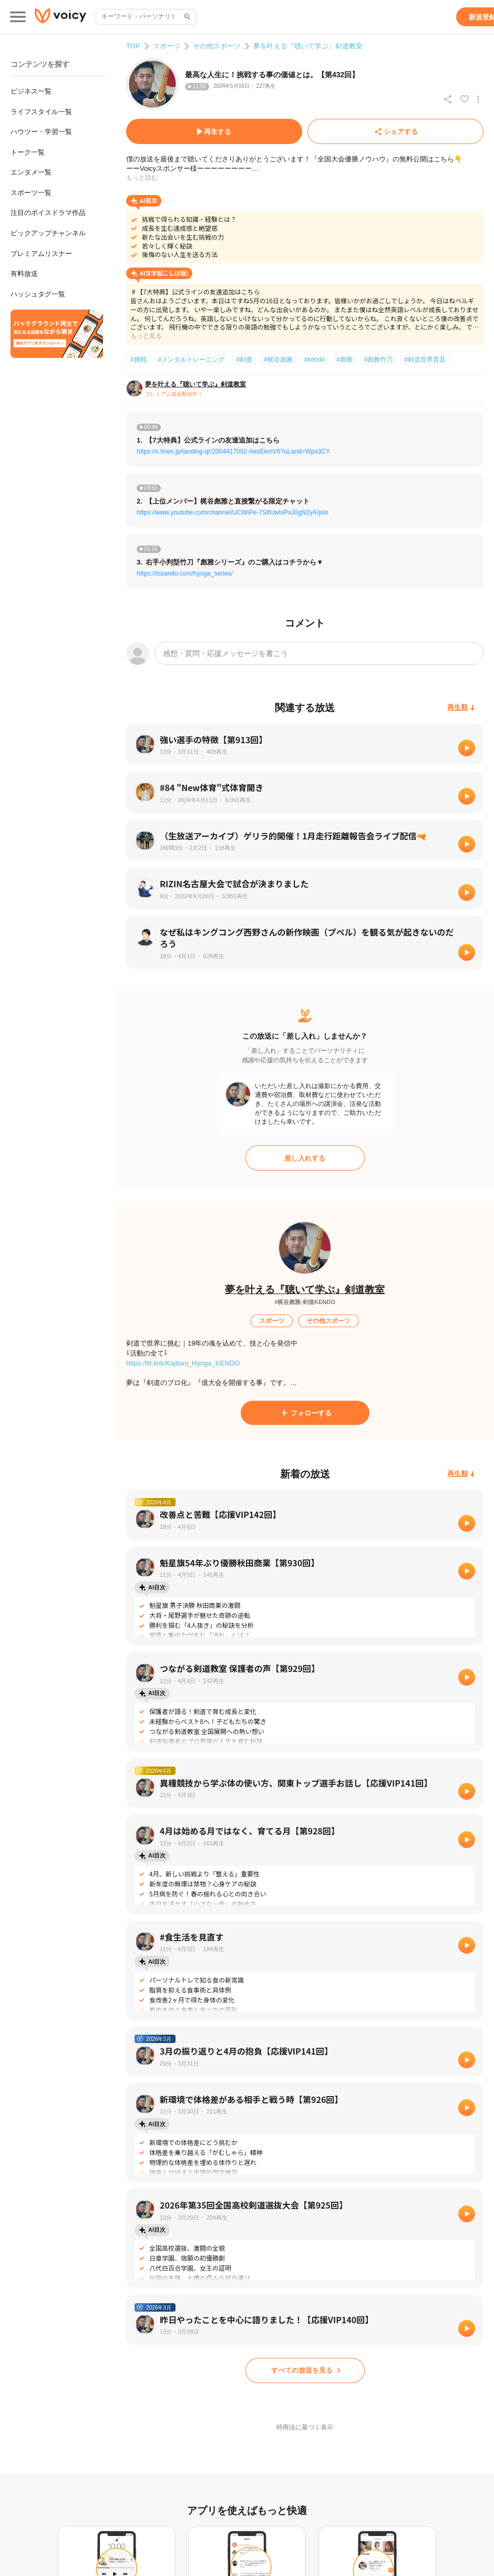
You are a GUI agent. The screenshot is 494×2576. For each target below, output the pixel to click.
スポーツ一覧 (31, 193)
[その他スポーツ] (328, 1321)
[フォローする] (305, 1413)
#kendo (314, 359)
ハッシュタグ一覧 (38, 294)
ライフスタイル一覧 (41, 112)
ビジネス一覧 (31, 91)
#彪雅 (344, 359)
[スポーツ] (272, 1321)
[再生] (466, 748)
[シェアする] (395, 131)
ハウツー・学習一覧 (41, 132)
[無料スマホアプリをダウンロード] (57, 334)
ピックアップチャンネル (48, 233)
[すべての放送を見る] (305, 2370)
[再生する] (214, 131)
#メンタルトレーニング (191, 359)
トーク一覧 (28, 152)
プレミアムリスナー (41, 254)
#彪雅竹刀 (378, 359)
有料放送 (24, 274)
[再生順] (461, 708)
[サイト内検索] (186, 16)
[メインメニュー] (17, 16)
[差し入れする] (305, 1158)
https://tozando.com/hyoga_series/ (185, 573)
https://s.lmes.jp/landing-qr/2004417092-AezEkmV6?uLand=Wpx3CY (233, 451)
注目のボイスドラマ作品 (48, 213)
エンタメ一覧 (31, 172)
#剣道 (244, 359)
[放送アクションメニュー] (478, 99)
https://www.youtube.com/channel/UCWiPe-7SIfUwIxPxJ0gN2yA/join (232, 512)
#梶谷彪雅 (278, 359)
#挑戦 (138, 359)
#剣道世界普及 (425, 359)
